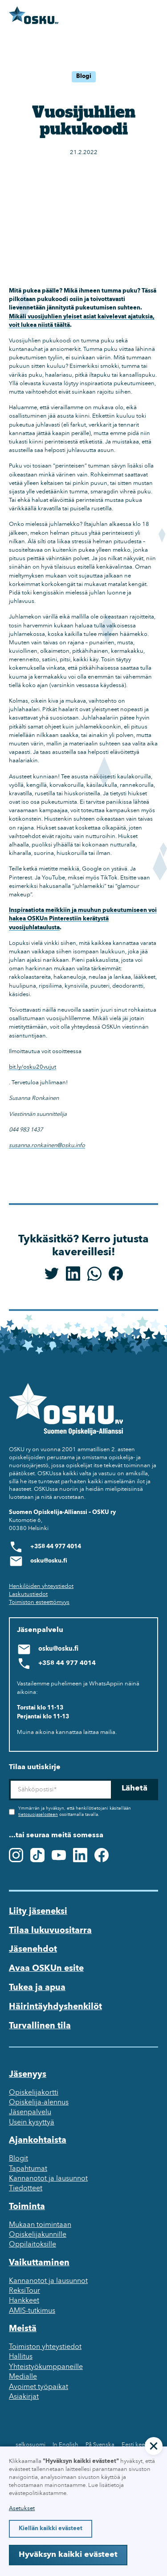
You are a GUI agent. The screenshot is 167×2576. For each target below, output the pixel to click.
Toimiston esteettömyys (39, 1602)
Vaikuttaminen (39, 2263)
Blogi (83, 76)
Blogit (18, 2158)
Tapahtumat (28, 2169)
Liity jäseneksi (38, 1911)
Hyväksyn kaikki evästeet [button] (68, 2555)
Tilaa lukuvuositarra (50, 1930)
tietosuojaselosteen (38, 1814)
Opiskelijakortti (33, 2092)
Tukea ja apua (37, 1987)
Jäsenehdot (33, 1949)
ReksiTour (24, 2291)
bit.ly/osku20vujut (32, 1067)
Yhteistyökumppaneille (46, 2367)
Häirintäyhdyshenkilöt (55, 2006)
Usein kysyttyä (31, 2122)
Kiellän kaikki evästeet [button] (50, 2528)
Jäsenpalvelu (30, 2112)
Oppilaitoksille (32, 2244)
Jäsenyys (27, 2074)
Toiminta (27, 2206)
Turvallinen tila (40, 2026)
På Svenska (100, 2445)
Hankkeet (24, 2300)
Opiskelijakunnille (37, 2234)
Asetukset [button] (22, 2508)
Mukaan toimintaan (40, 2225)
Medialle (23, 2377)
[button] (154, 2446)
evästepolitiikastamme (37, 2493)
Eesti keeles (137, 2445)
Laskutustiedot (28, 1594)
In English (65, 2445)
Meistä (23, 2328)
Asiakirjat (24, 2397)
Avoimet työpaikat (38, 2387)
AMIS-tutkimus (32, 2311)
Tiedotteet (25, 2188)
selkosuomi (30, 2445)
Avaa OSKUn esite (46, 1968)
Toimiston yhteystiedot (45, 2347)
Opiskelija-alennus (39, 2102)
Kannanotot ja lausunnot (48, 2178)
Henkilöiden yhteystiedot (41, 1586)
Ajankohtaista (37, 2140)
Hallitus (21, 2356)
